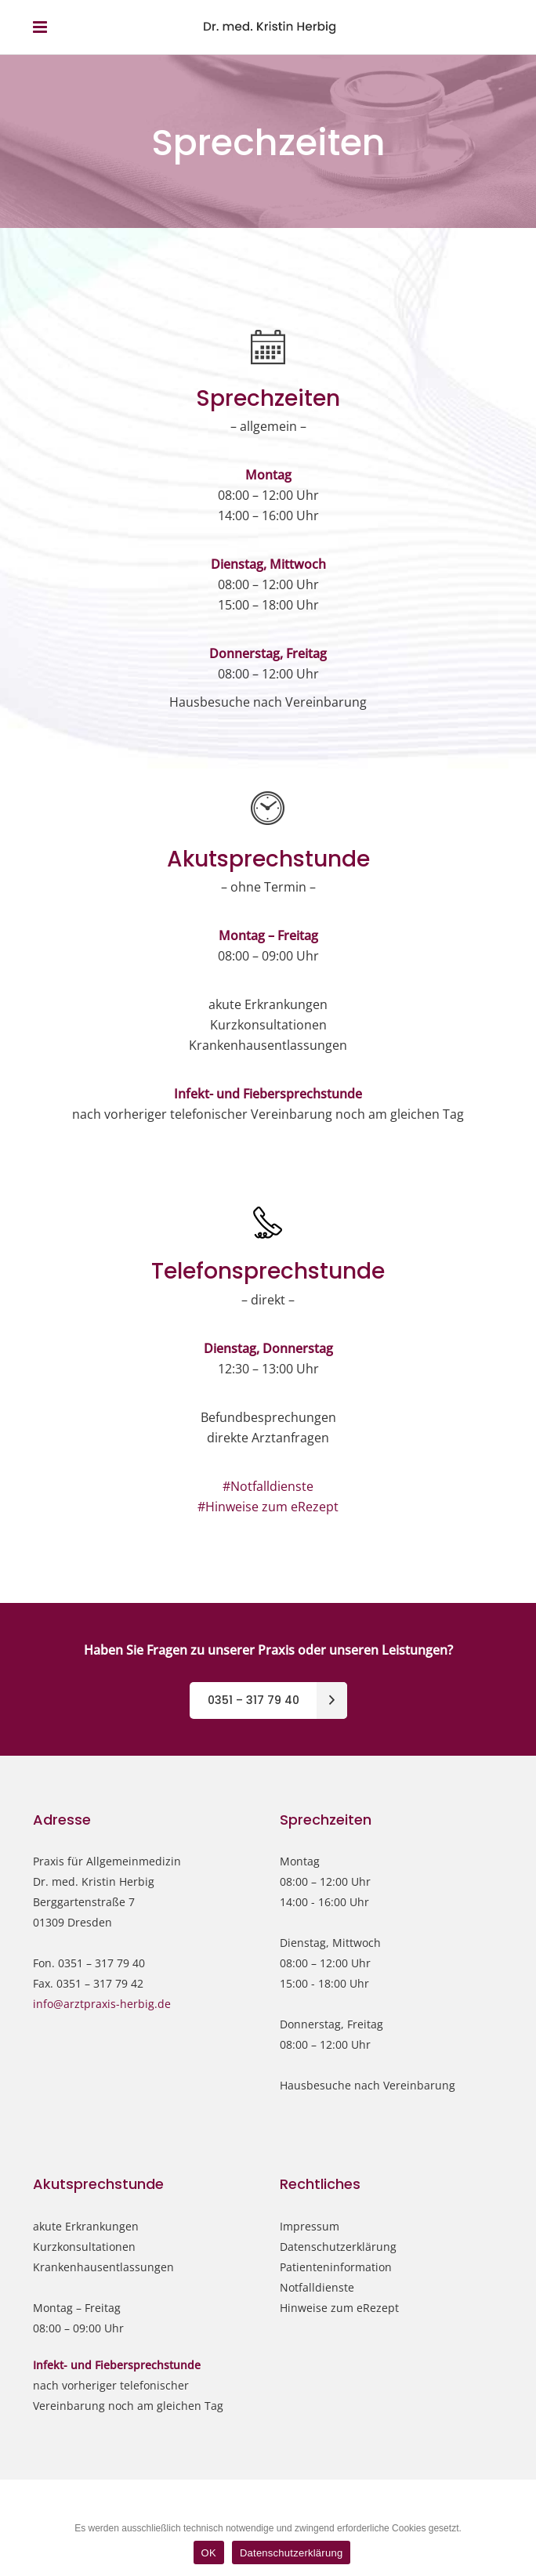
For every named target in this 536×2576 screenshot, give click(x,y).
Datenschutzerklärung (338, 2246)
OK (208, 2553)
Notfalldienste (317, 2287)
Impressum (309, 2226)
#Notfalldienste (268, 1486)
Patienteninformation (336, 2266)
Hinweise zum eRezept (339, 2307)
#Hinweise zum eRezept (268, 1506)
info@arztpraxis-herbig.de (102, 2003)
